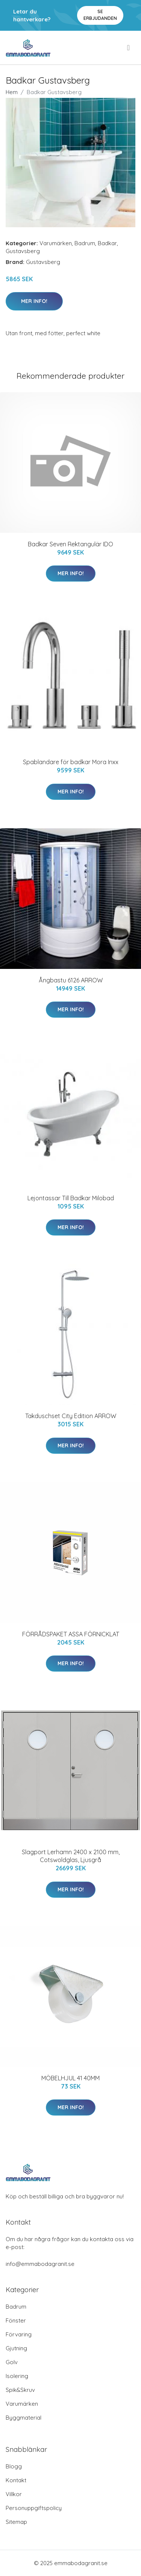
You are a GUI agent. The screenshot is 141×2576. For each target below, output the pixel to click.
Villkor (14, 2494)
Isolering (17, 2376)
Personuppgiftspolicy (34, 2508)
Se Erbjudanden (100, 15)
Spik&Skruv (20, 2389)
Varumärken (55, 243)
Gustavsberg (23, 251)
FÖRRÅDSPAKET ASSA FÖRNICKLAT (70, 1634)
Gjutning (16, 2348)
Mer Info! (34, 301)
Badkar (107, 243)
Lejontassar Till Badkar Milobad (70, 1198)
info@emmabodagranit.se (40, 2263)
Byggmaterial (23, 2417)
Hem (12, 92)
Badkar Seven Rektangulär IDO (70, 544)
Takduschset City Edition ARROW (70, 1416)
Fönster (16, 2320)
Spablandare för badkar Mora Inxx (70, 762)
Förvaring (19, 2334)
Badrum (84, 243)
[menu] (129, 47)
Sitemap (16, 2521)
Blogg (14, 2466)
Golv (12, 2362)
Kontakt (16, 2480)
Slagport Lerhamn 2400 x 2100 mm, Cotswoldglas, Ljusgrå (71, 1856)
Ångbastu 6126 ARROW (71, 980)
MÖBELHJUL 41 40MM (70, 2078)
